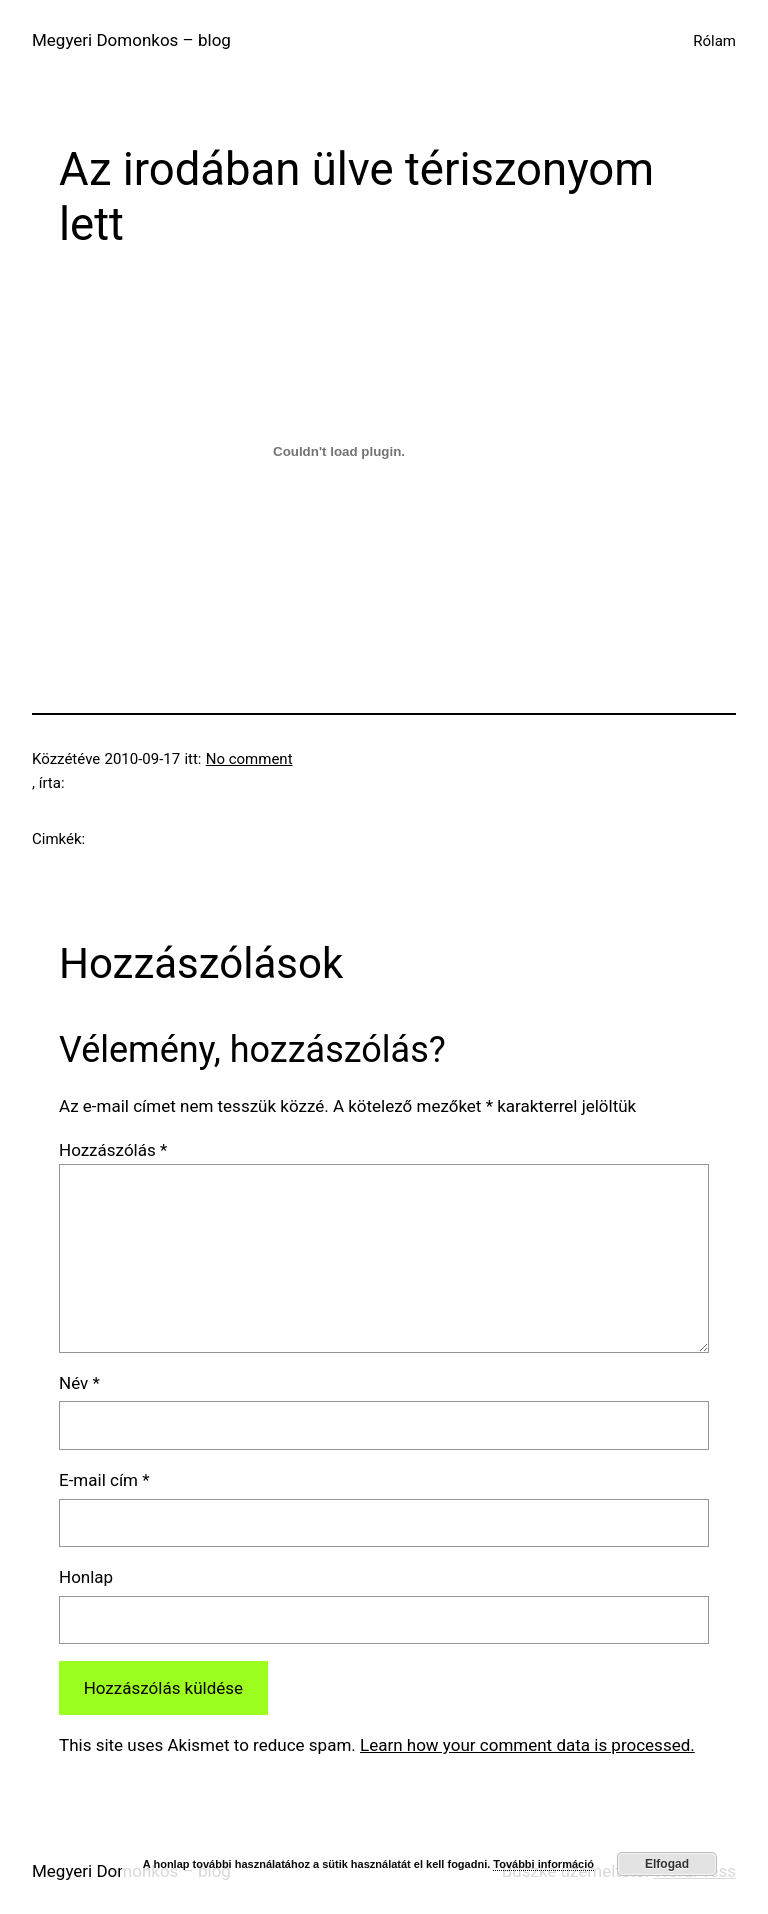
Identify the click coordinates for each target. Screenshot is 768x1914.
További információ (543, 1864)
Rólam (714, 41)
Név (79, 1383)
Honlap (86, 1577)
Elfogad (667, 1864)
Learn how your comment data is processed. (527, 1745)
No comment (249, 759)
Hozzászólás (113, 1150)
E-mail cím (104, 1480)
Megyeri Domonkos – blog (131, 40)
